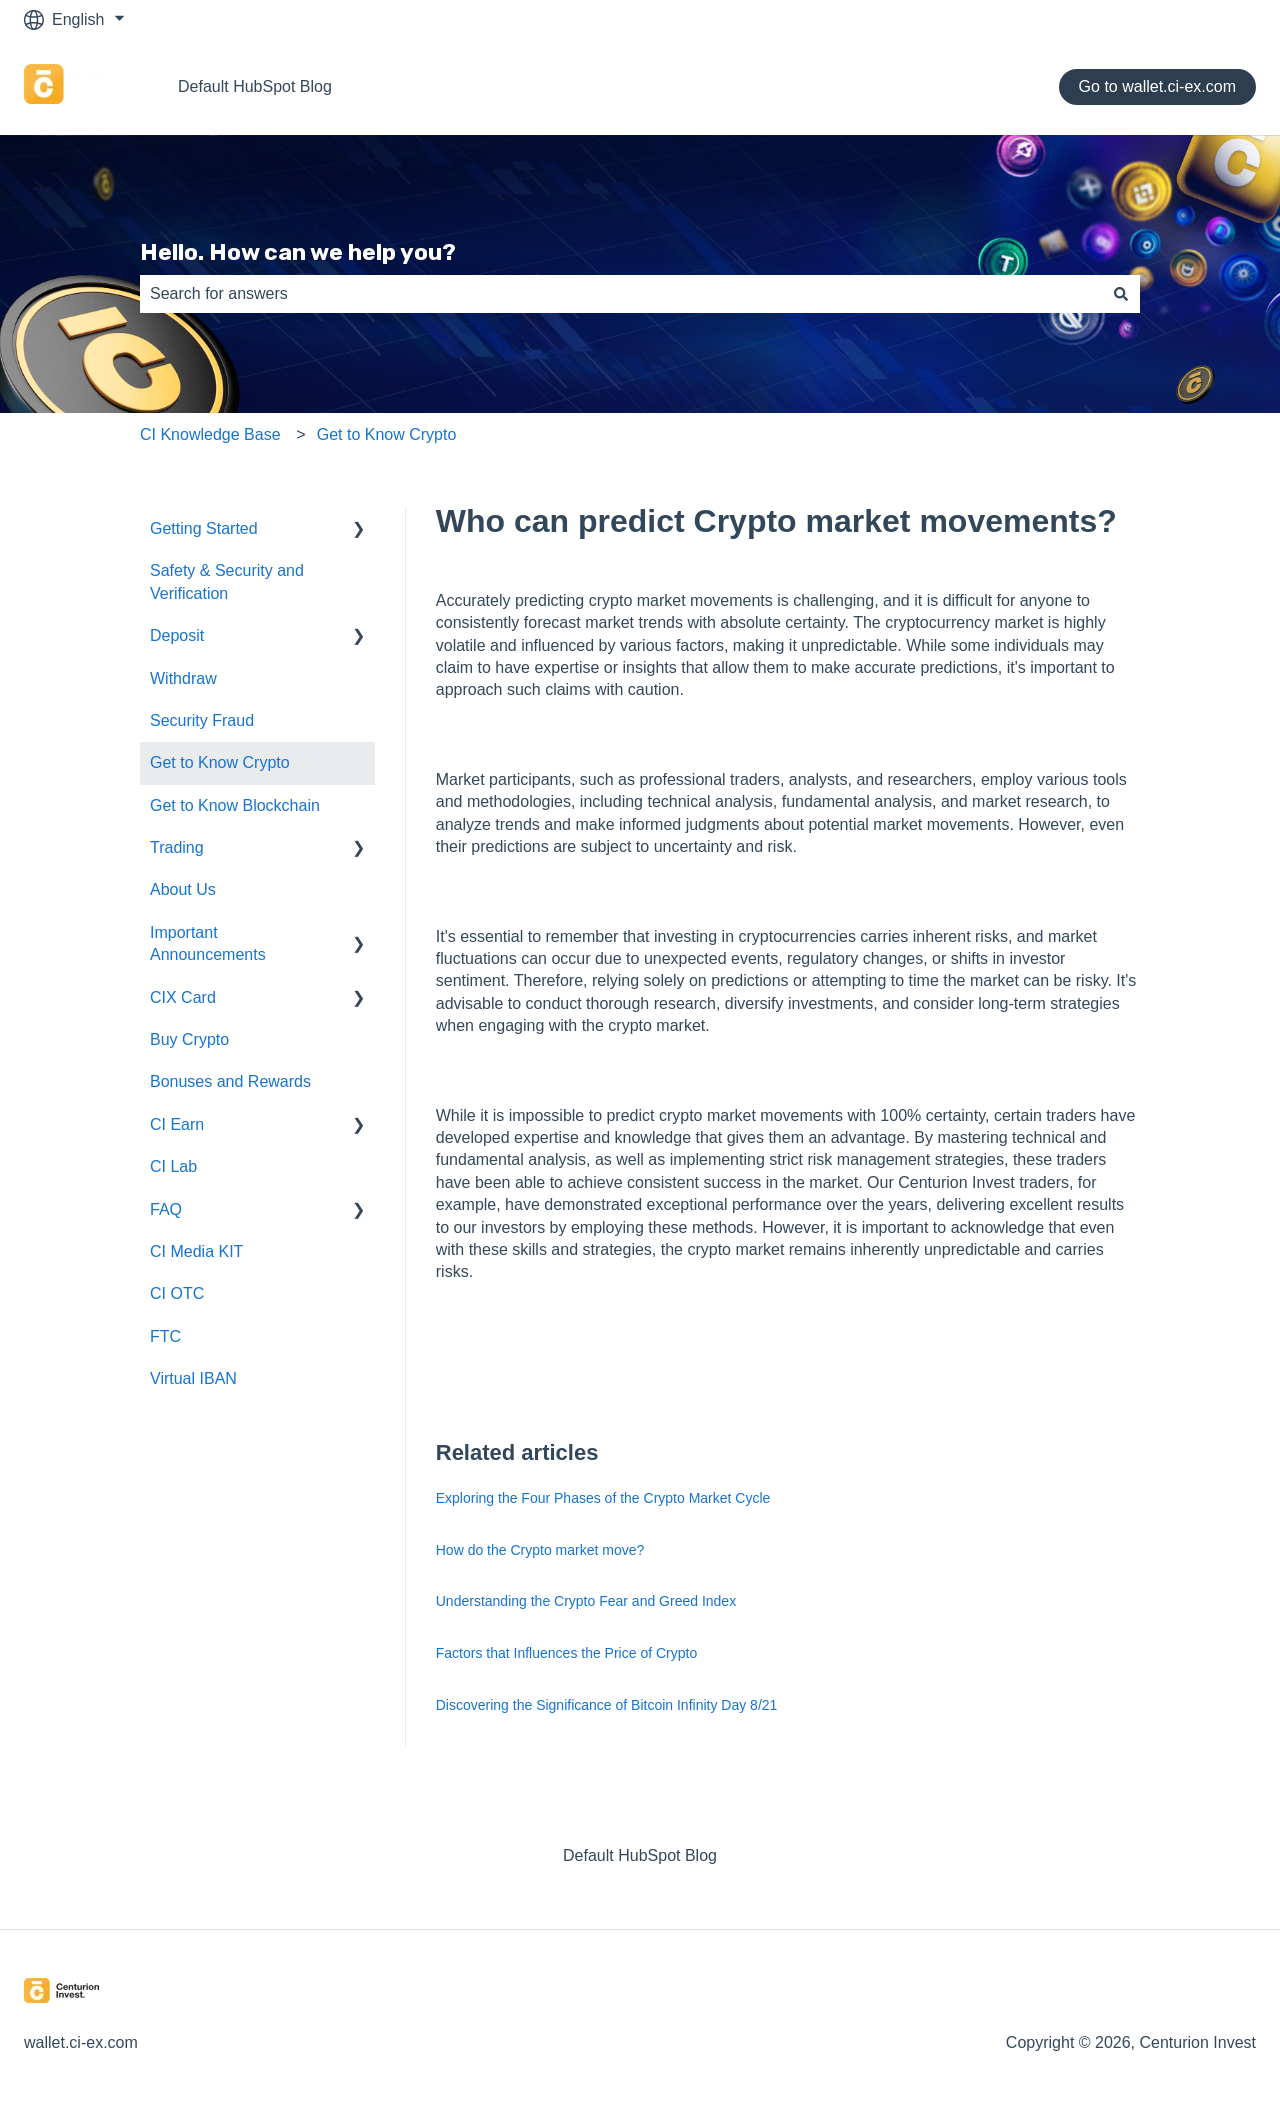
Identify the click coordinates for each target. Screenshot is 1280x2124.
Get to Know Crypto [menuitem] (220, 762)
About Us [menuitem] (183, 889)
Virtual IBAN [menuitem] (193, 1378)
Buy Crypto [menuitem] (189, 1039)
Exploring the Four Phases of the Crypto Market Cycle (603, 1498)
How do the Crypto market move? (540, 1550)
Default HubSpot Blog (255, 86)
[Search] (1121, 294)
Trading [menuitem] (177, 847)
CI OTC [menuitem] (177, 1293)
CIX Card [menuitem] (183, 997)
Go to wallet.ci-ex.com (1157, 86)
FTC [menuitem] (165, 1336)
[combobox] (621, 294)
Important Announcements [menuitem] (208, 943)
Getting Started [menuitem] (204, 528)
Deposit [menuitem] (177, 635)
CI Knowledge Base (210, 434)
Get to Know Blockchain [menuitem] (235, 805)
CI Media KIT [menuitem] (196, 1251)
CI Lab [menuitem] (173, 1166)
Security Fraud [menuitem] (202, 720)
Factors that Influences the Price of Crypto (566, 1653)
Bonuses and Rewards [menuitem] (230, 1081)
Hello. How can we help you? (298, 252)
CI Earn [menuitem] (177, 1124)
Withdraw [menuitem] (183, 678)
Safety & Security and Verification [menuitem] (227, 581)
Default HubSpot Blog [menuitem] (640, 1855)
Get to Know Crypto (387, 434)
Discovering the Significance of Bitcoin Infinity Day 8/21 (607, 1705)
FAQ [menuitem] (166, 1209)
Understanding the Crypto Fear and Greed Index (586, 1601)
